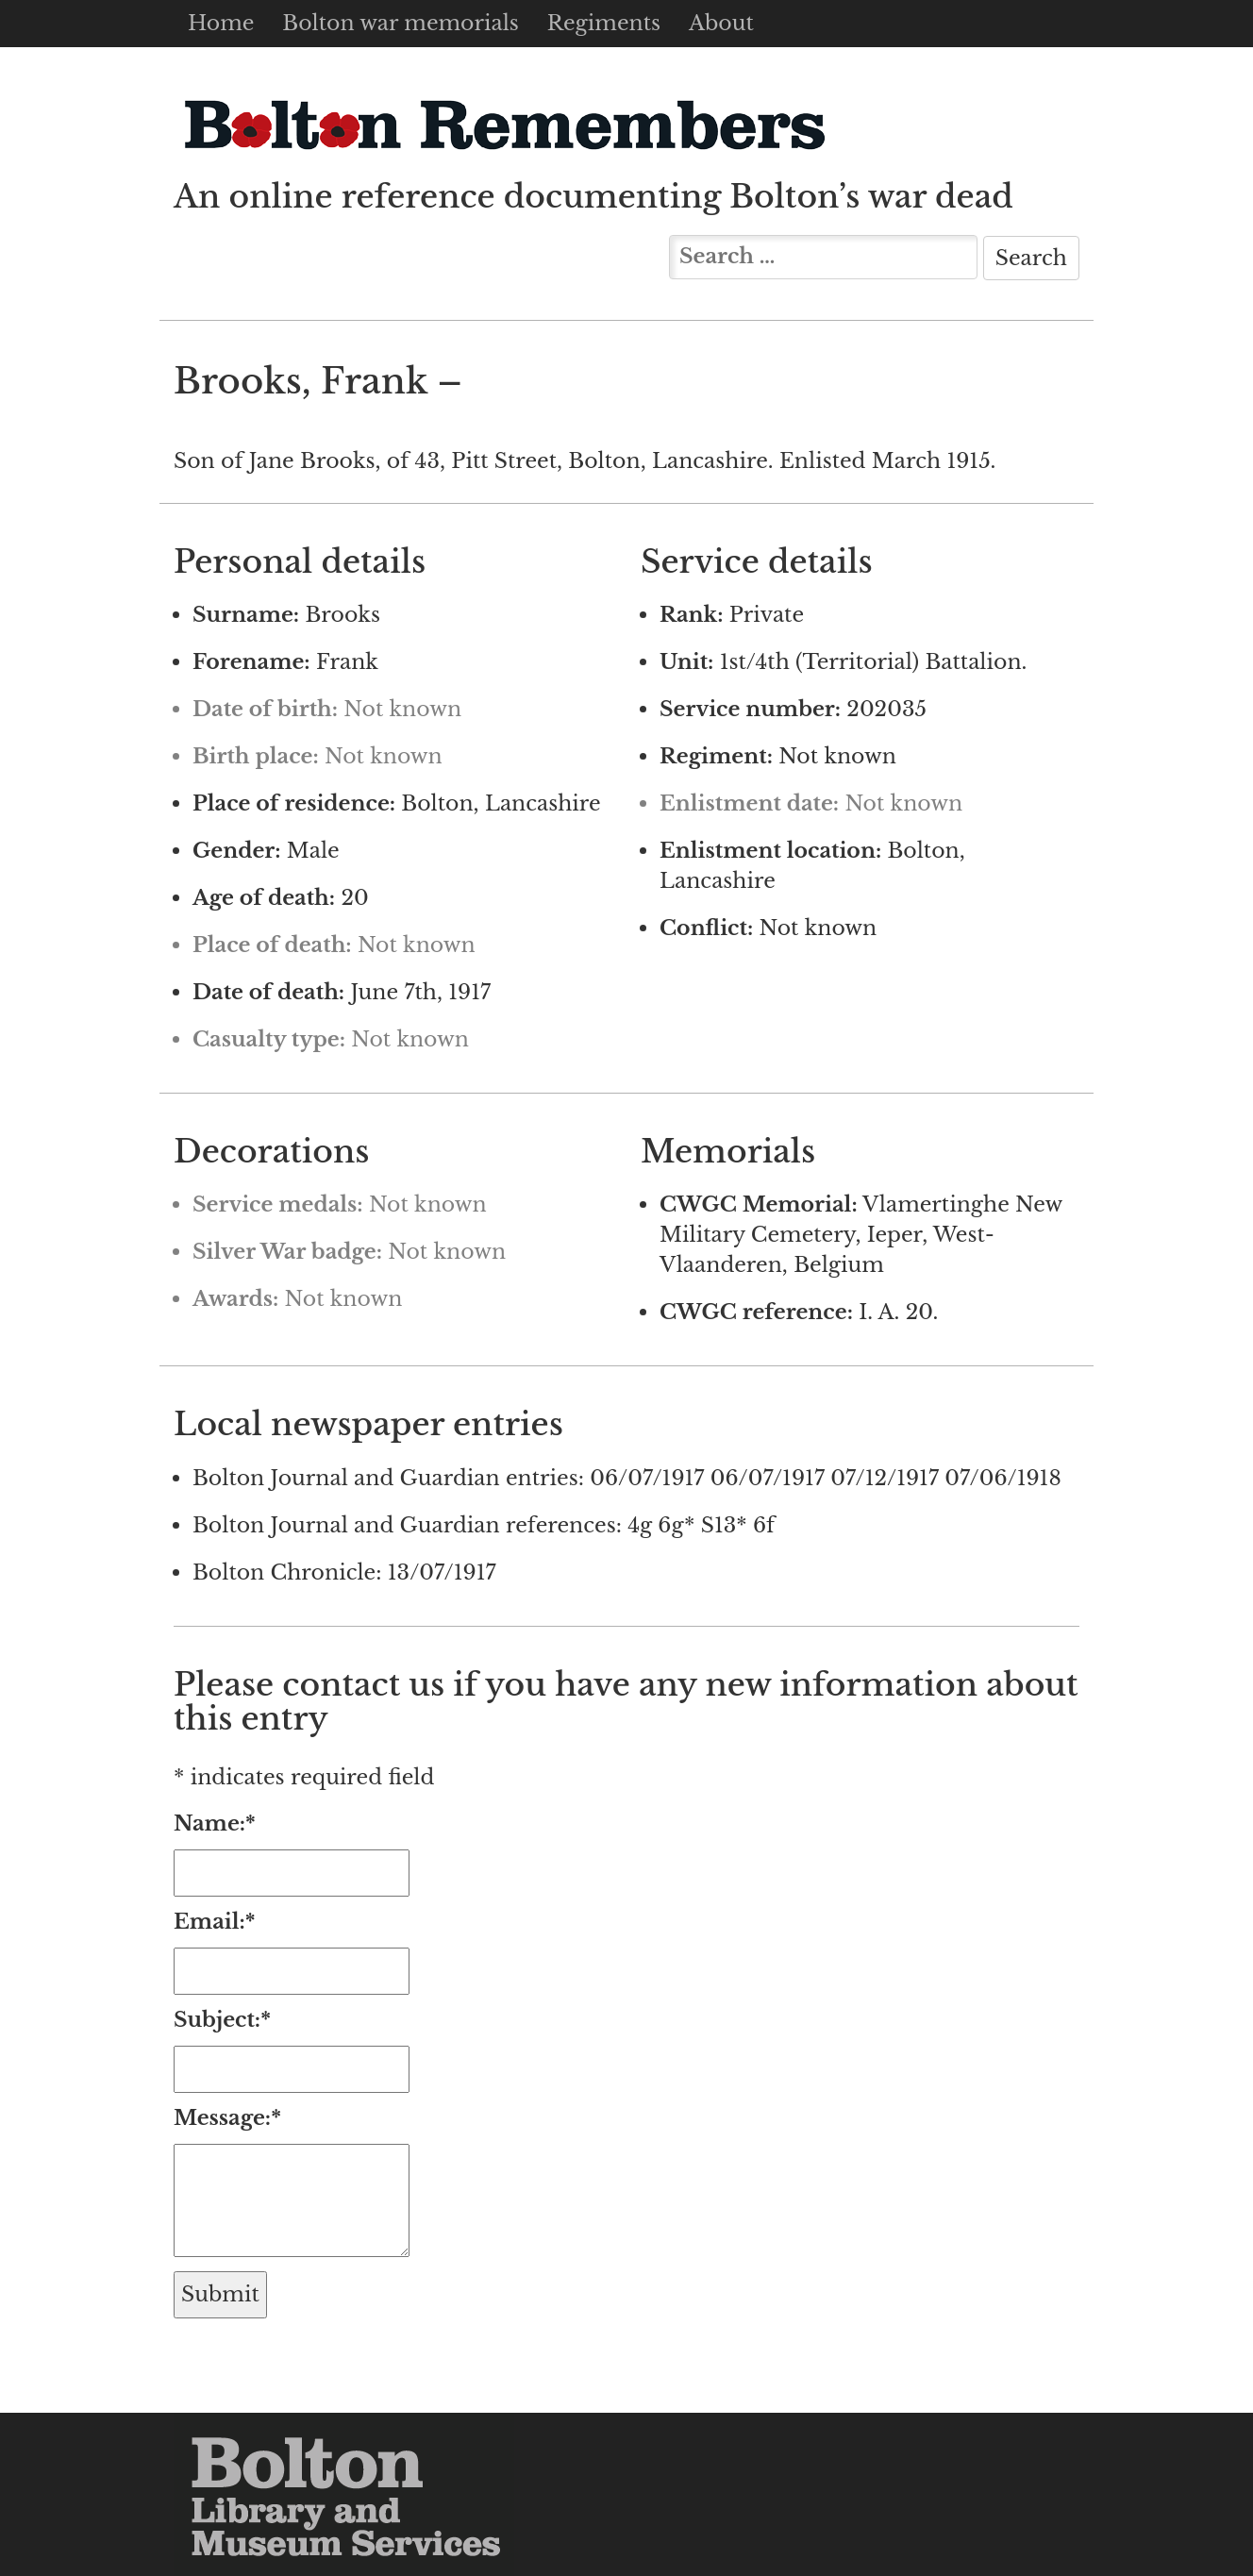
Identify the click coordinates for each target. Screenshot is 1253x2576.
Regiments (603, 23)
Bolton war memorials (400, 23)
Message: (227, 2118)
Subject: (222, 2019)
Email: (215, 1921)
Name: (215, 1823)
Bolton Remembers (504, 124)
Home (221, 23)
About (721, 23)
